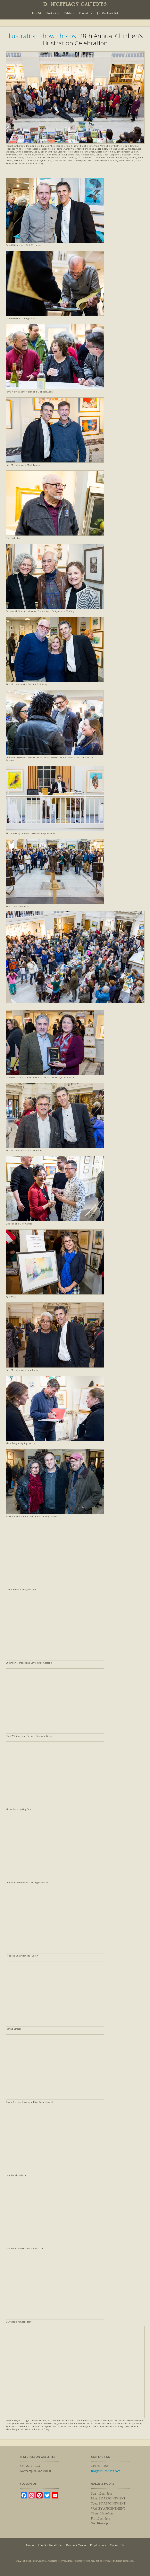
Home (30, 2545)
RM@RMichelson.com (105, 2471)
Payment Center (76, 2545)
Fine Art (36, 13)
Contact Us (85, 13)
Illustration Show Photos (41, 36)
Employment (98, 2545)
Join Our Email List (107, 13)
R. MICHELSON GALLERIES (75, 4)
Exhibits (69, 13)
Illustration (52, 13)
